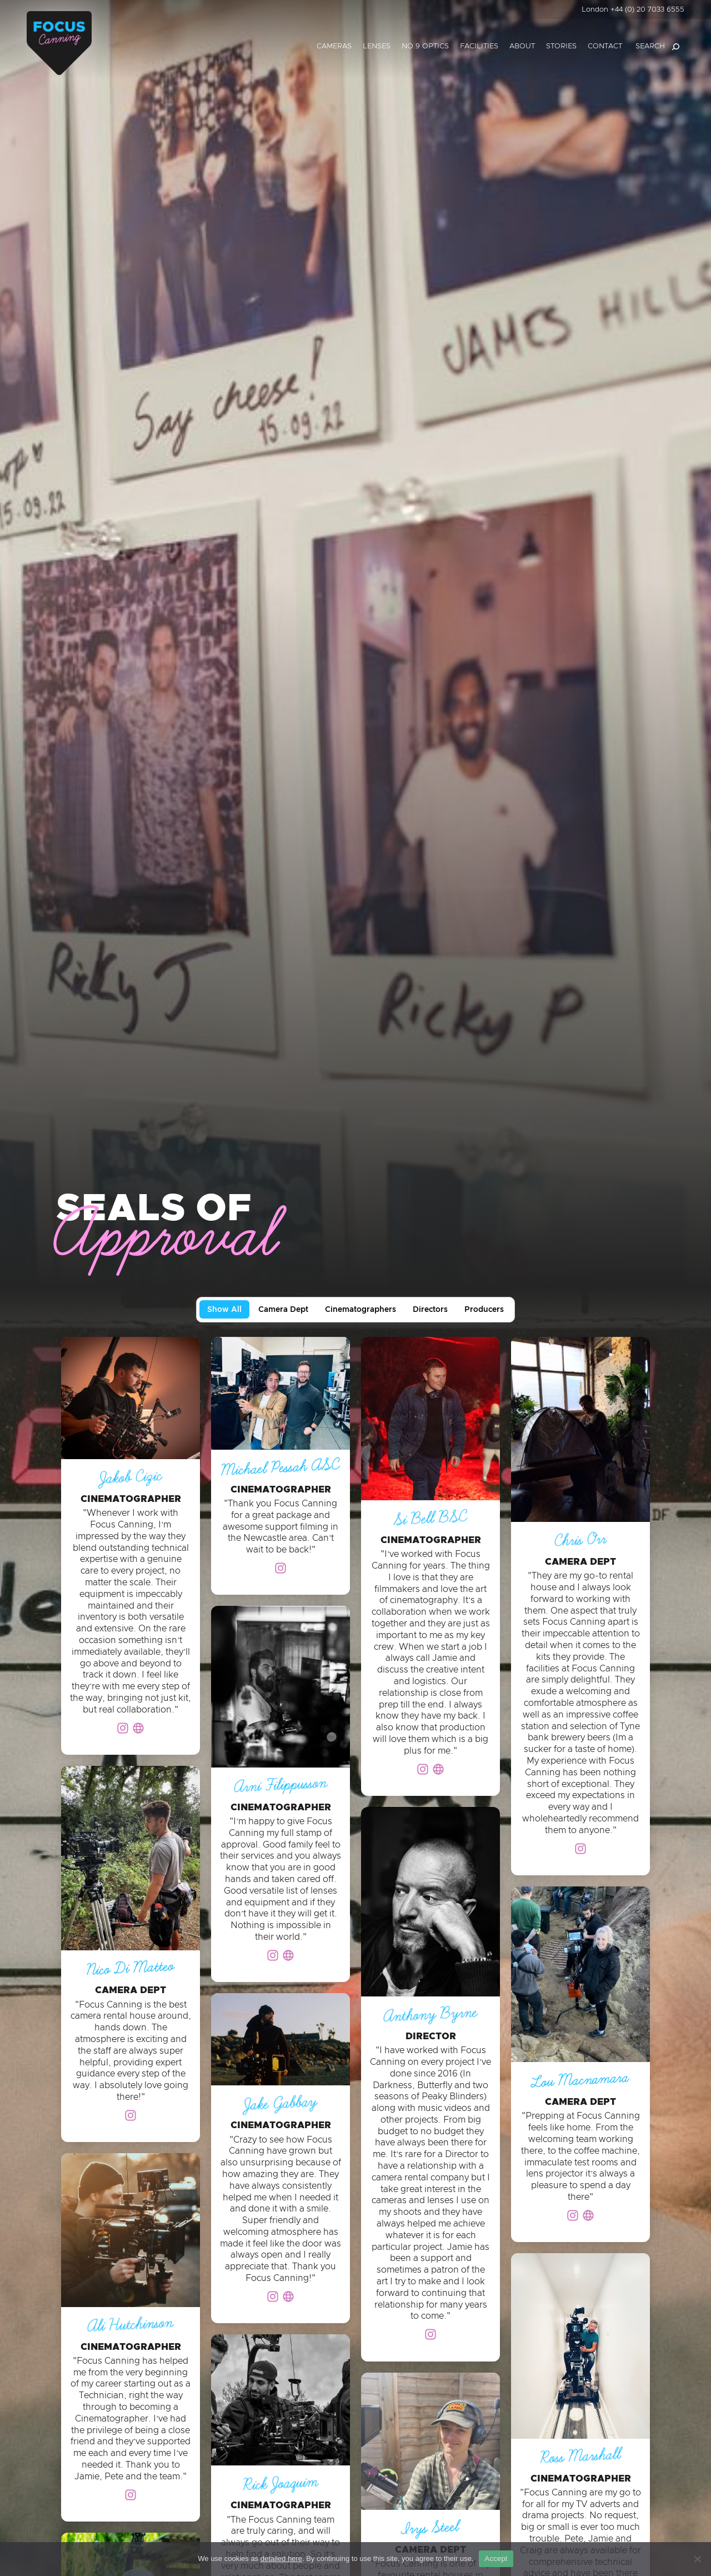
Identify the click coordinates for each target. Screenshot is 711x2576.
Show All (224, 1310)
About (522, 46)
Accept (495, 2558)
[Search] (675, 46)
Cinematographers (360, 1310)
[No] (697, 2558)
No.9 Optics (425, 46)
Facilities (479, 46)
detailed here (281, 2558)
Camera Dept (283, 1310)
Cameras (334, 46)
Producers (484, 1310)
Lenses (376, 46)
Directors (430, 1310)
